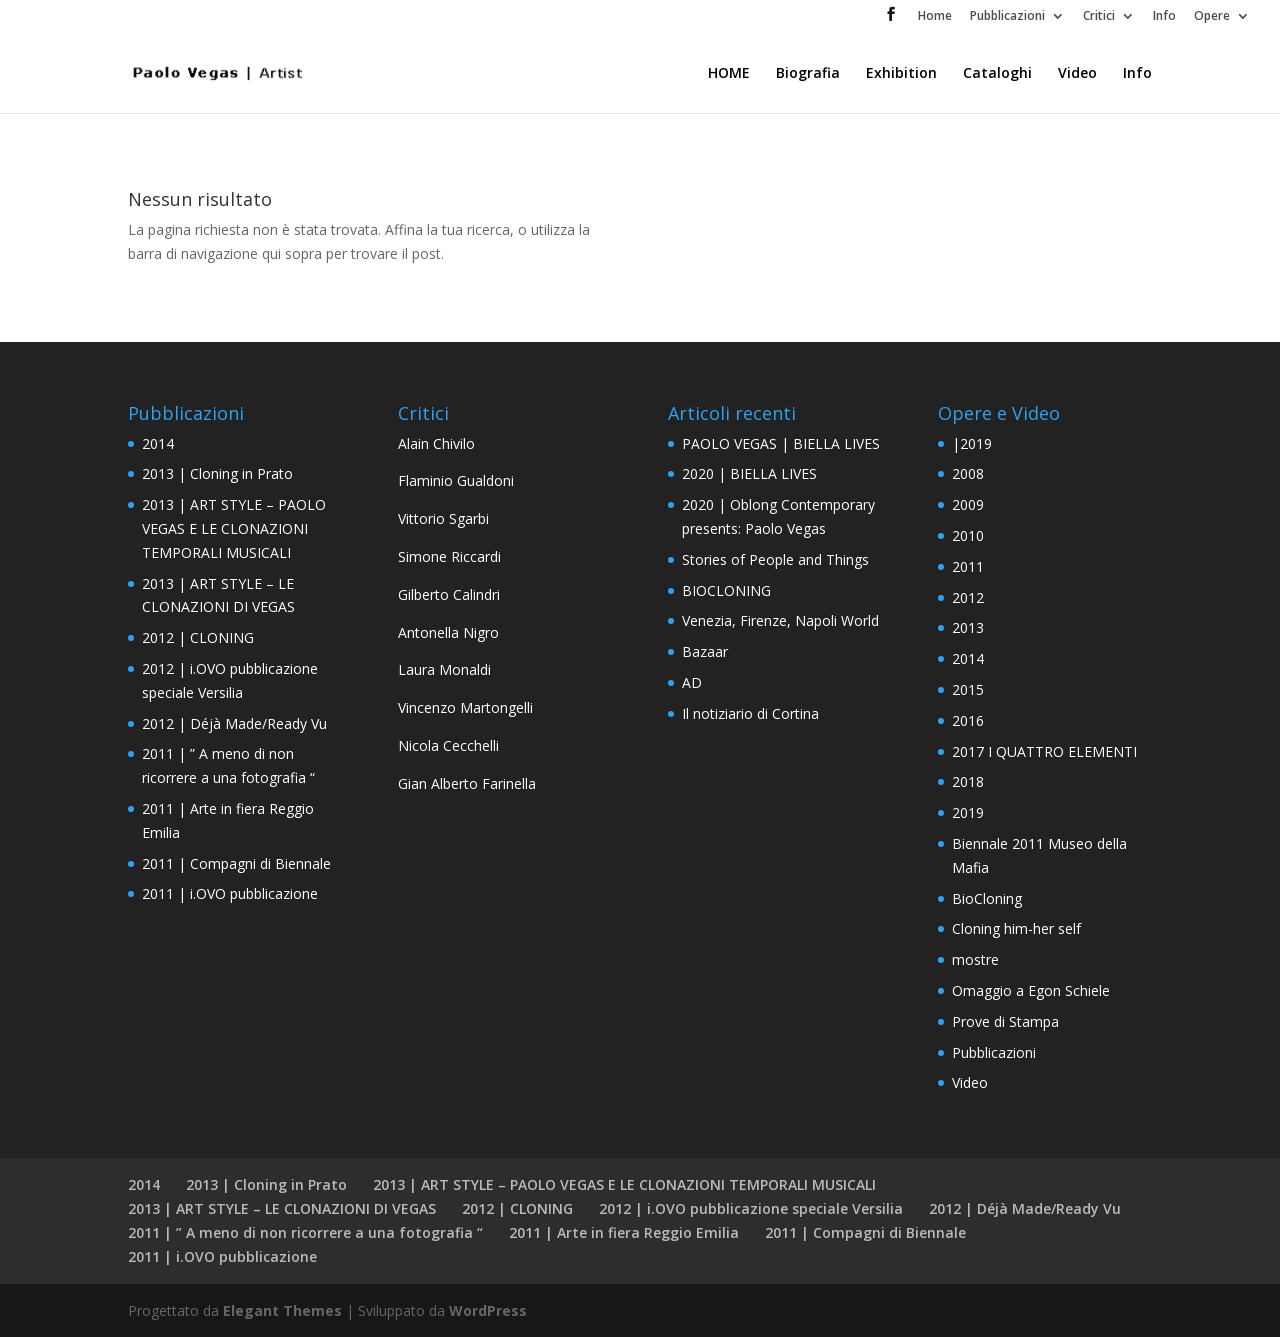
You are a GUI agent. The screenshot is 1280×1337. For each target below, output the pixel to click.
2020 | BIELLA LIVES (749, 473)
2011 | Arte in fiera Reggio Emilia (624, 1232)
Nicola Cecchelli (448, 745)
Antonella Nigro (448, 632)
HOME (729, 74)
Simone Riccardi (449, 556)
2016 (968, 720)
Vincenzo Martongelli (465, 707)
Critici (1099, 17)
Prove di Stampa (1005, 1021)
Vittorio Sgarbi (443, 518)
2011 (968, 566)
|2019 (972, 443)
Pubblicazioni (1007, 17)
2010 (968, 535)
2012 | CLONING (198, 637)
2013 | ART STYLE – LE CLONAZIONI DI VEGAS (282, 1208)
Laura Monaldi (444, 669)
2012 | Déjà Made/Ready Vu (234, 723)
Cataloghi (997, 74)
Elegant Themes (282, 1310)
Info (1164, 17)
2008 (968, 473)
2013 (968, 627)
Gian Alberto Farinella (467, 783)
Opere (1212, 17)
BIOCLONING (726, 590)
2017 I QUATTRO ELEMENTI (1044, 751)
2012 (968, 597)
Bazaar (705, 651)
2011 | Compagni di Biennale (236, 863)
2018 (968, 781)
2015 (968, 689)
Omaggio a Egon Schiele (1031, 990)
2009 (968, 504)
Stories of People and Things (775, 559)
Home (935, 17)
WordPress (488, 1310)
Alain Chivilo (436, 443)
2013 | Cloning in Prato (217, 473)
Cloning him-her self (1016, 928)
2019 (968, 812)
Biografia (808, 74)
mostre (975, 959)
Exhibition (901, 74)
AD (692, 682)
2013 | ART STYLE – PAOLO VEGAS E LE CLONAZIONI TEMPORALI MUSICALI (234, 528)
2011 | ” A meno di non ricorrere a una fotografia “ (305, 1232)
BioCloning (987, 898)
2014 (158, 443)
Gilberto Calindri (449, 594)
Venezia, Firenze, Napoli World (780, 620)
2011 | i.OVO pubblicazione (230, 893)
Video (1077, 74)
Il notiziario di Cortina (750, 713)
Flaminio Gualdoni (456, 480)
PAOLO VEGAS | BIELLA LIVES (781, 443)
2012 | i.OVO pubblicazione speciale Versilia (751, 1208)
